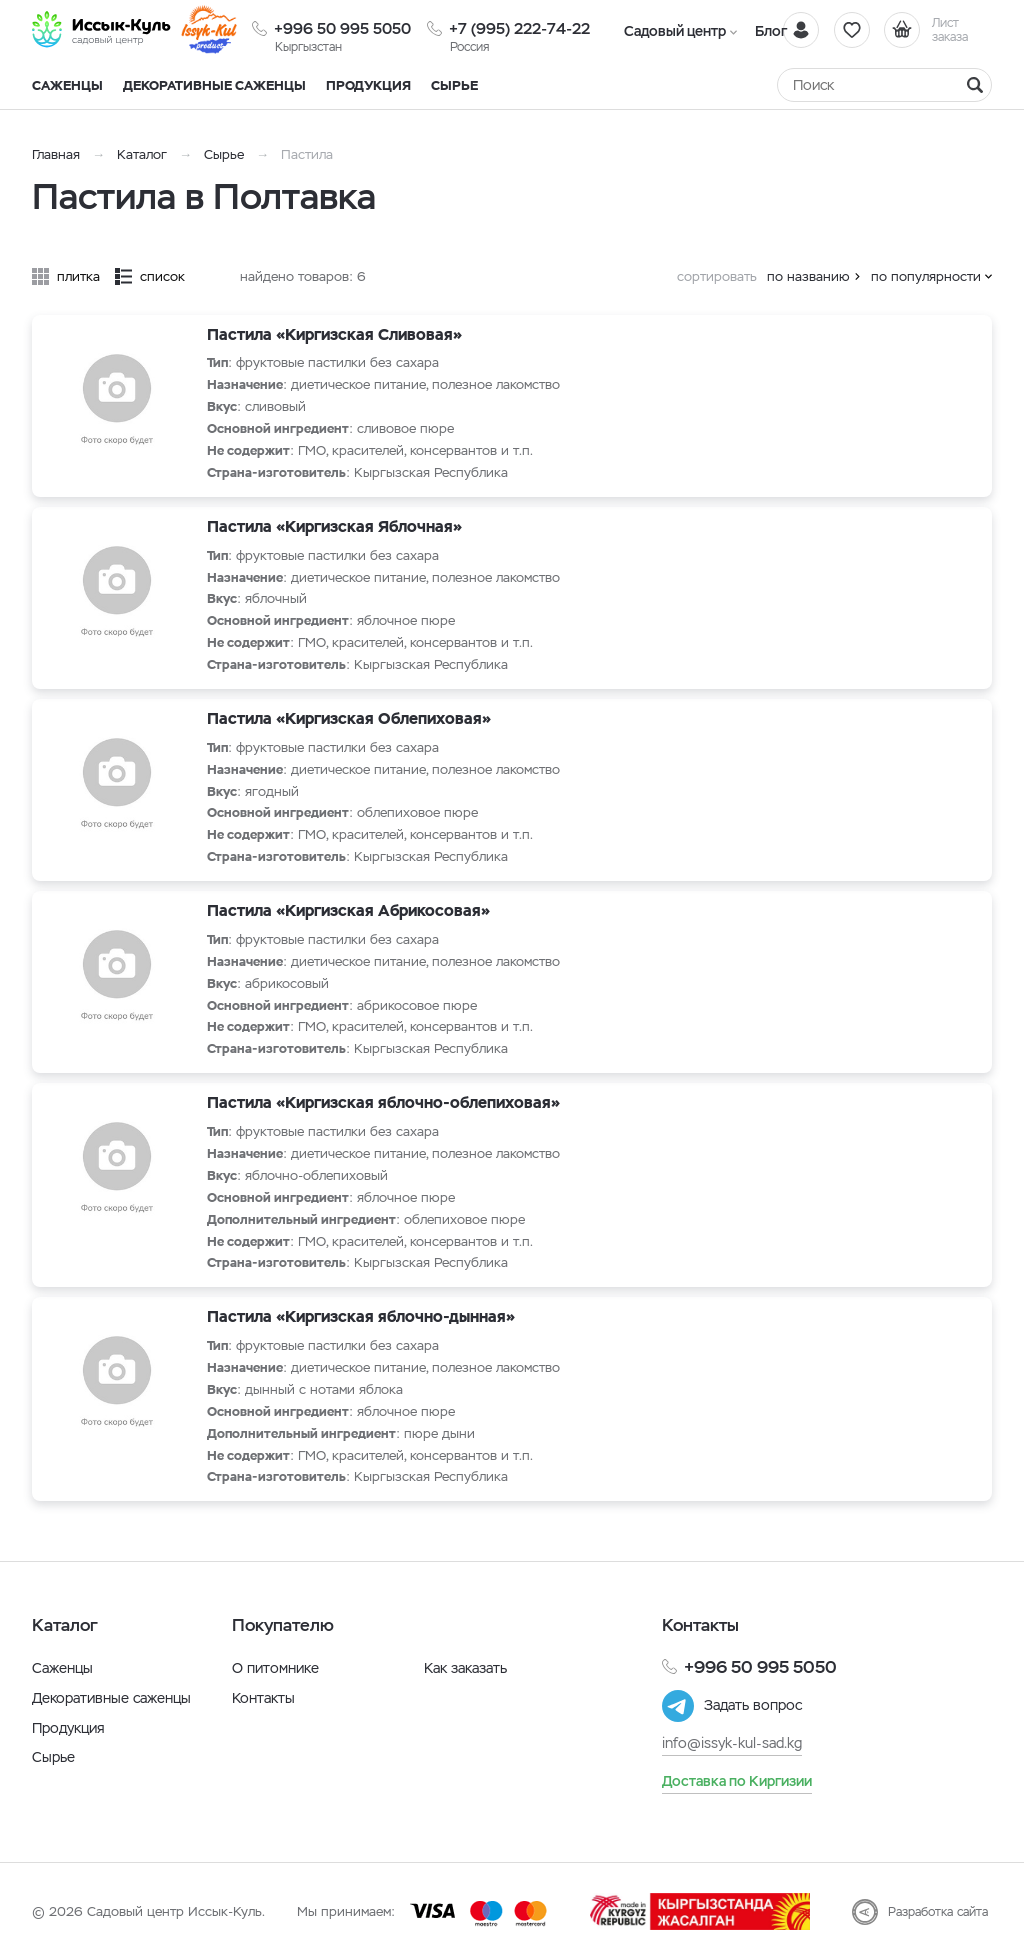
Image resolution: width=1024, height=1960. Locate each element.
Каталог (142, 154)
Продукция (368, 85)
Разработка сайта (938, 1912)
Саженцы (62, 1668)
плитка (78, 276)
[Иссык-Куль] (102, 30)
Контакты (263, 1698)
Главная (56, 154)
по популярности (926, 276)
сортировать (717, 276)
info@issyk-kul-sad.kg (732, 1743)
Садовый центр (673, 31)
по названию (808, 276)
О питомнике (275, 1668)
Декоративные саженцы (214, 85)
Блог (767, 31)
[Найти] (975, 85)
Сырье (224, 154)
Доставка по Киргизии (737, 1781)
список (162, 276)
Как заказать (465, 1668)
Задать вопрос (753, 1706)
